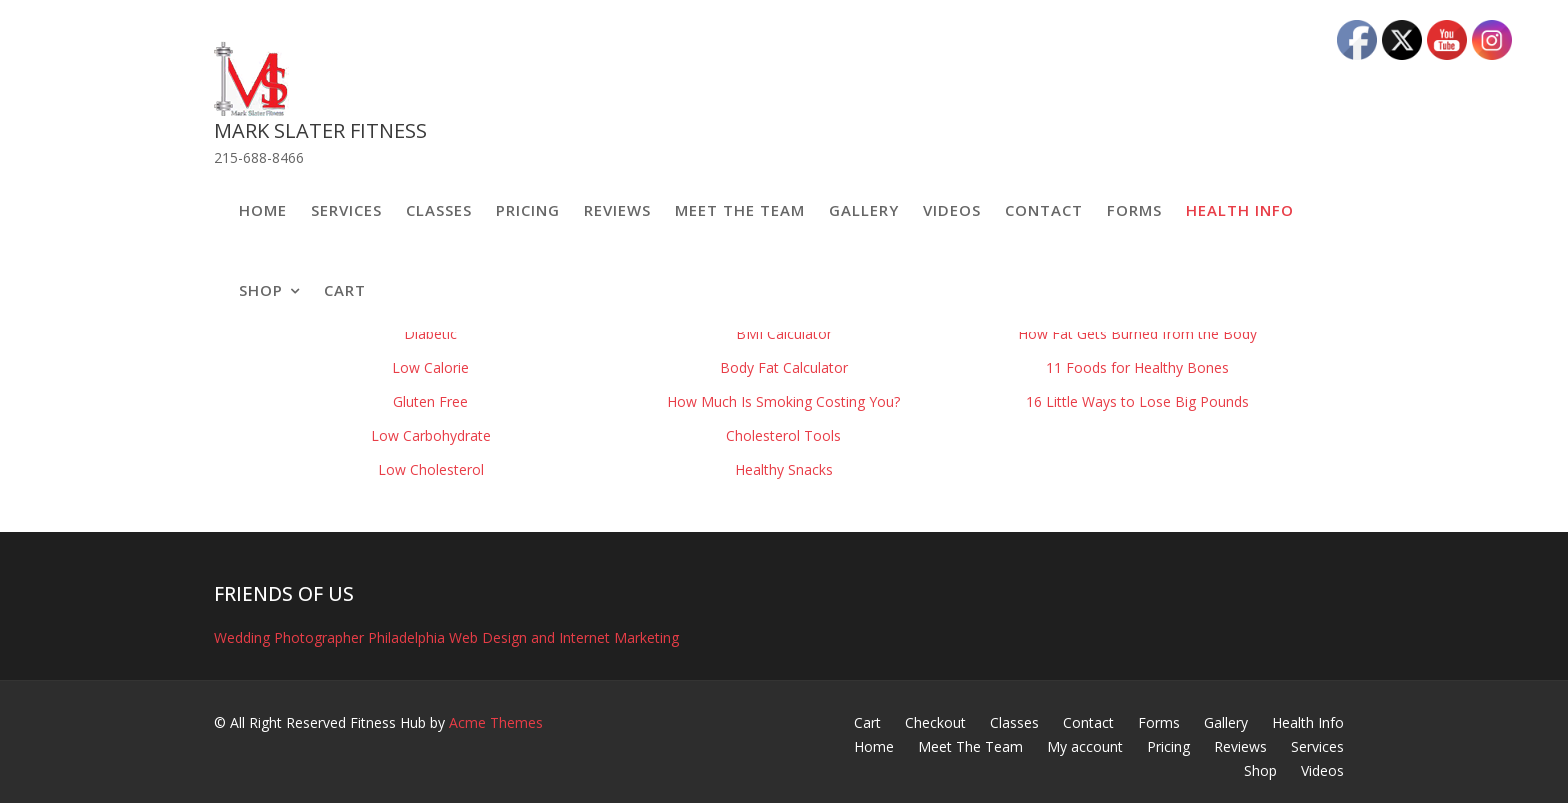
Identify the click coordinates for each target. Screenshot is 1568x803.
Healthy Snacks (784, 469)
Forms (1134, 210)
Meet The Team (740, 210)
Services (346, 210)
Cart (345, 290)
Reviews (617, 210)
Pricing (528, 210)
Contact (1044, 210)
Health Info (1240, 210)
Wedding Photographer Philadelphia (329, 637)
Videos (952, 210)
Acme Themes (496, 722)
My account (1085, 746)
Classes (439, 210)
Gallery (864, 210)
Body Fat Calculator (784, 367)
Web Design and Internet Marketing (564, 637)
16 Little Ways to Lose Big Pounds (1137, 401)
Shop (261, 290)
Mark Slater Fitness (320, 130)
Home (263, 210)
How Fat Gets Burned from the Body (1137, 333)
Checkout (935, 722)
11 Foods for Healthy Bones (1137, 367)
